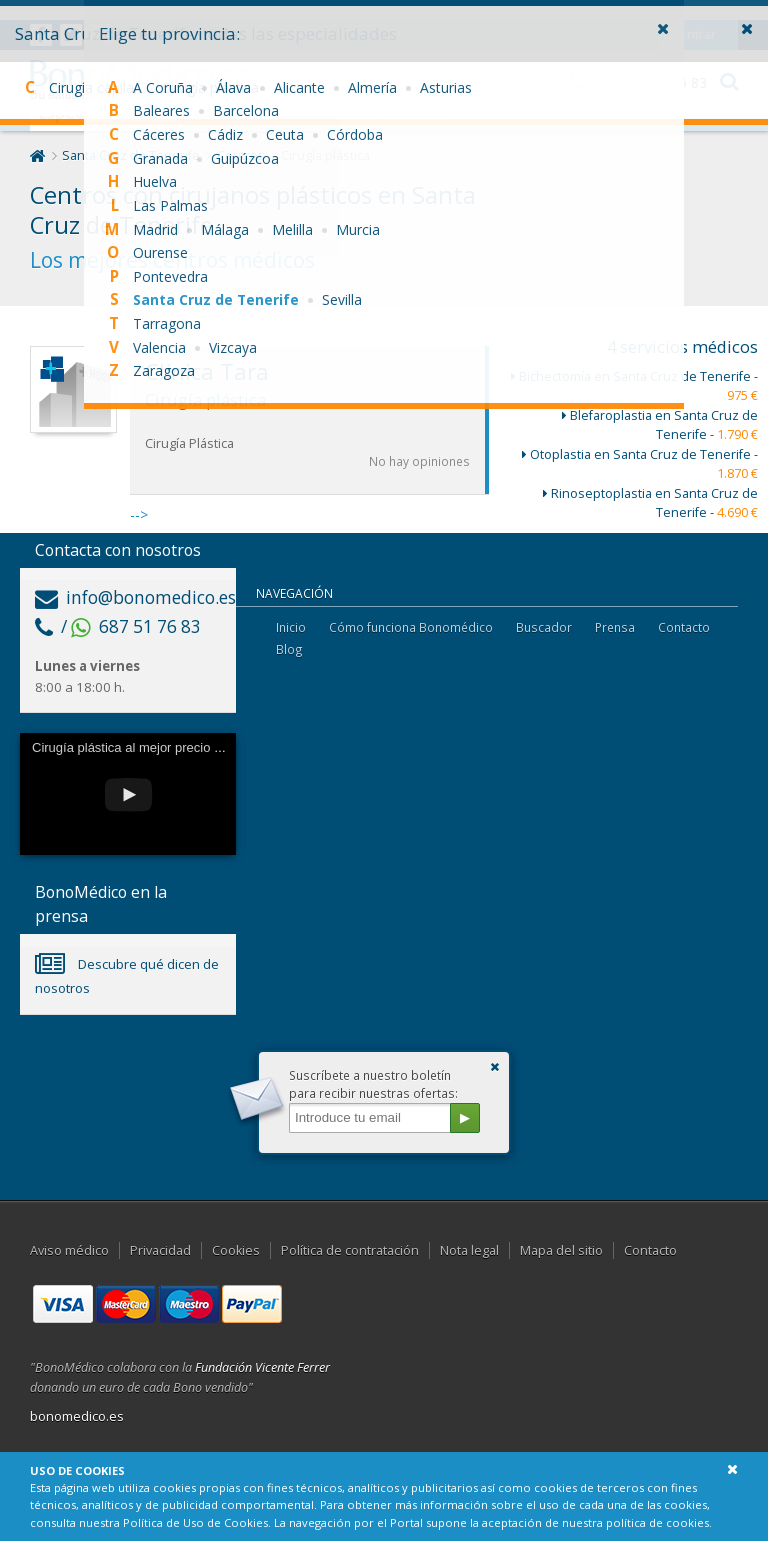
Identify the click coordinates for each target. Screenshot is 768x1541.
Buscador (544, 627)
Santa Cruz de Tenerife (131, 155)
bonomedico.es (77, 1416)
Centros (241, 155)
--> (309, 435)
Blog (289, 649)
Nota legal (469, 1250)
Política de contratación (350, 1250)
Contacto (684, 627)
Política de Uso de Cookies (195, 1522)
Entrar (698, 14)
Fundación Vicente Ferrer (262, 1367)
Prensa (615, 627)
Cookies (236, 1250)
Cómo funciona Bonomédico (411, 627)
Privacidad (160, 1250)
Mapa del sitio (561, 1250)
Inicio (291, 627)
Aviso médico (69, 1250)
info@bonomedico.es (135, 597)
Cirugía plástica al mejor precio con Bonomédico (171, 747)
